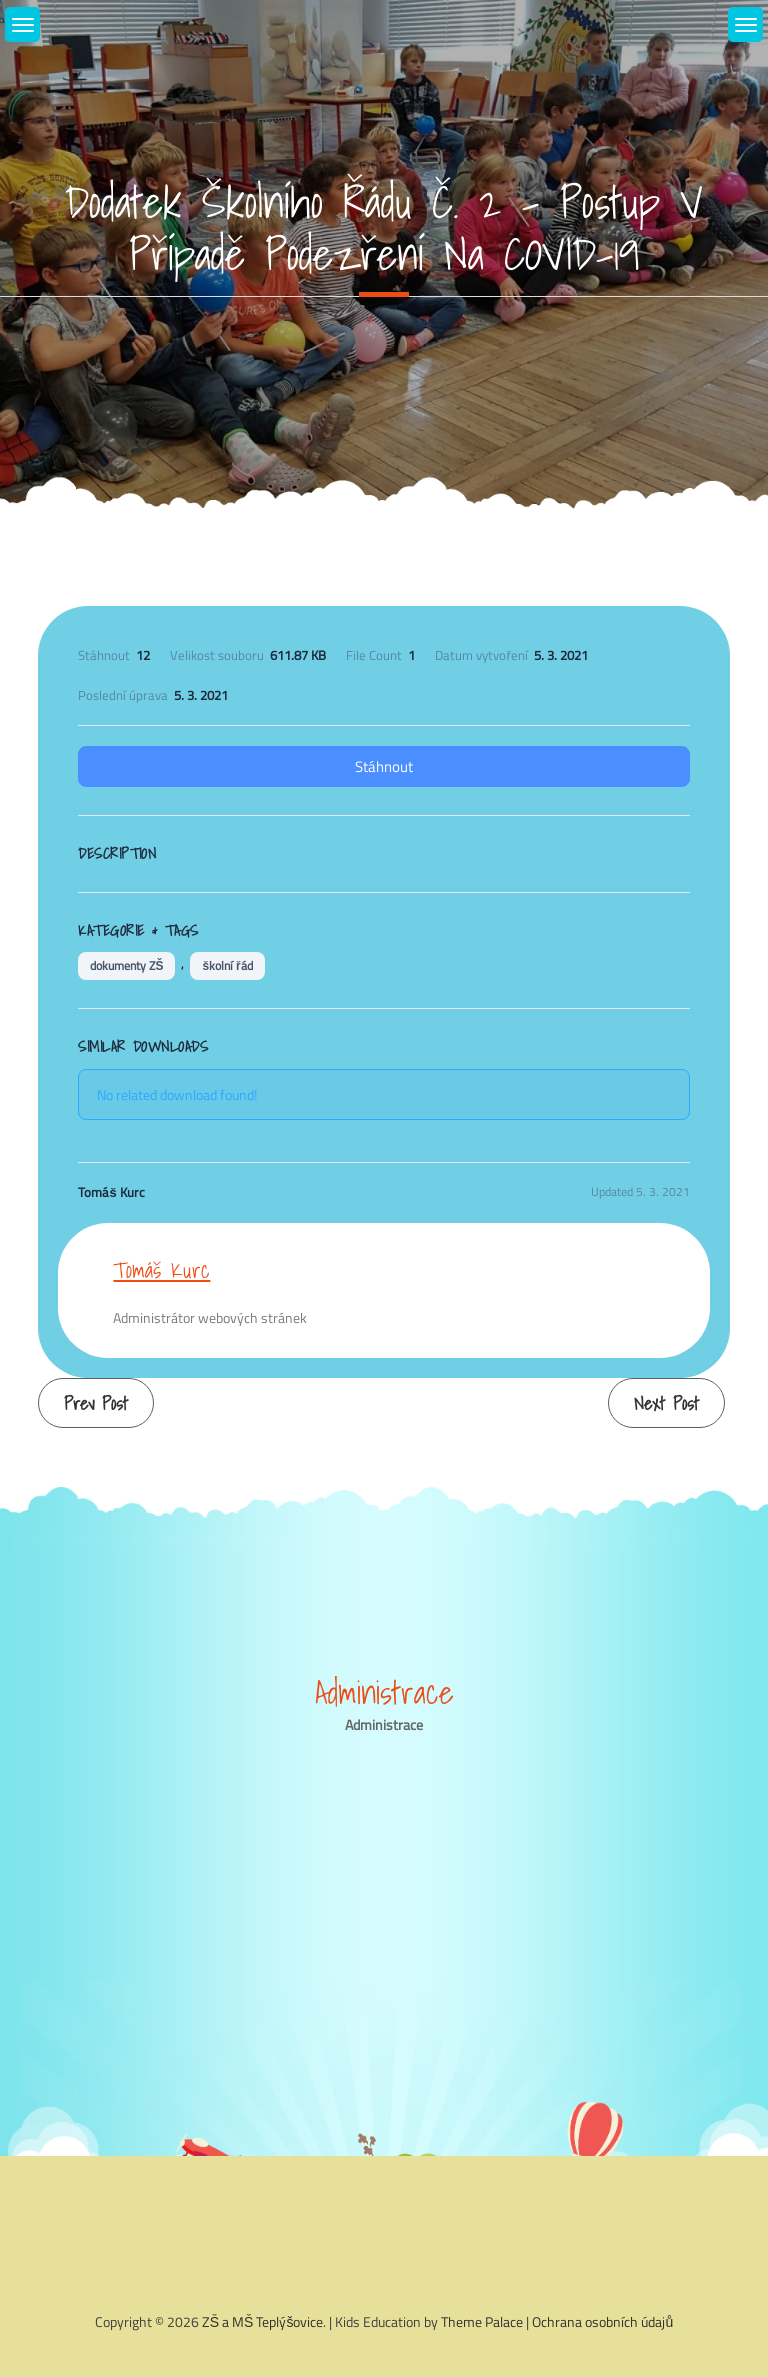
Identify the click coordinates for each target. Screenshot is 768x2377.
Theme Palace (482, 2321)
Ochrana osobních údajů (602, 2321)
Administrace (384, 1724)
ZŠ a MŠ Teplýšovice (263, 2321)
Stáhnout (384, 766)
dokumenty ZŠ (126, 965)
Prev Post (96, 1403)
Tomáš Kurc (161, 1269)
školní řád (227, 965)
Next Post (666, 1403)
